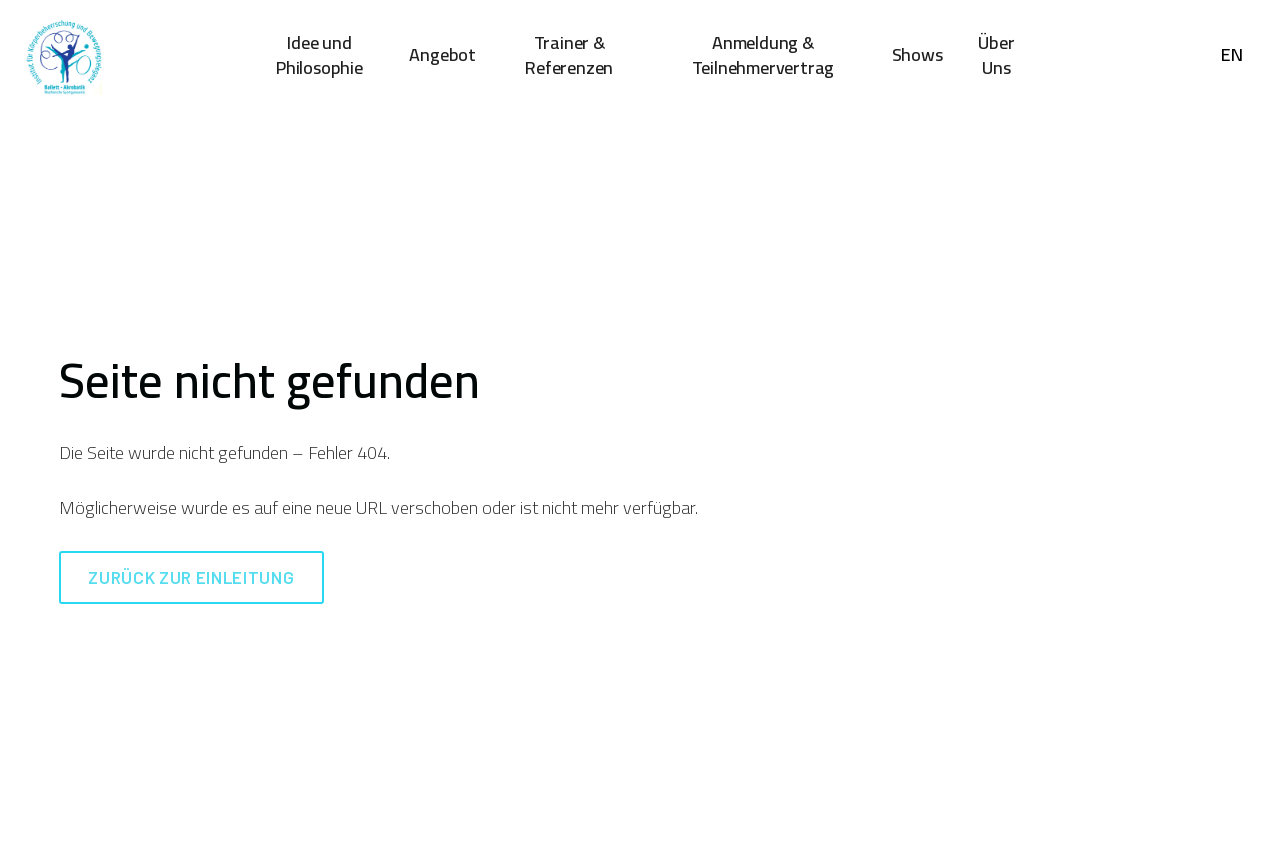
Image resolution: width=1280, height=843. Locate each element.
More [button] (999, 54)
